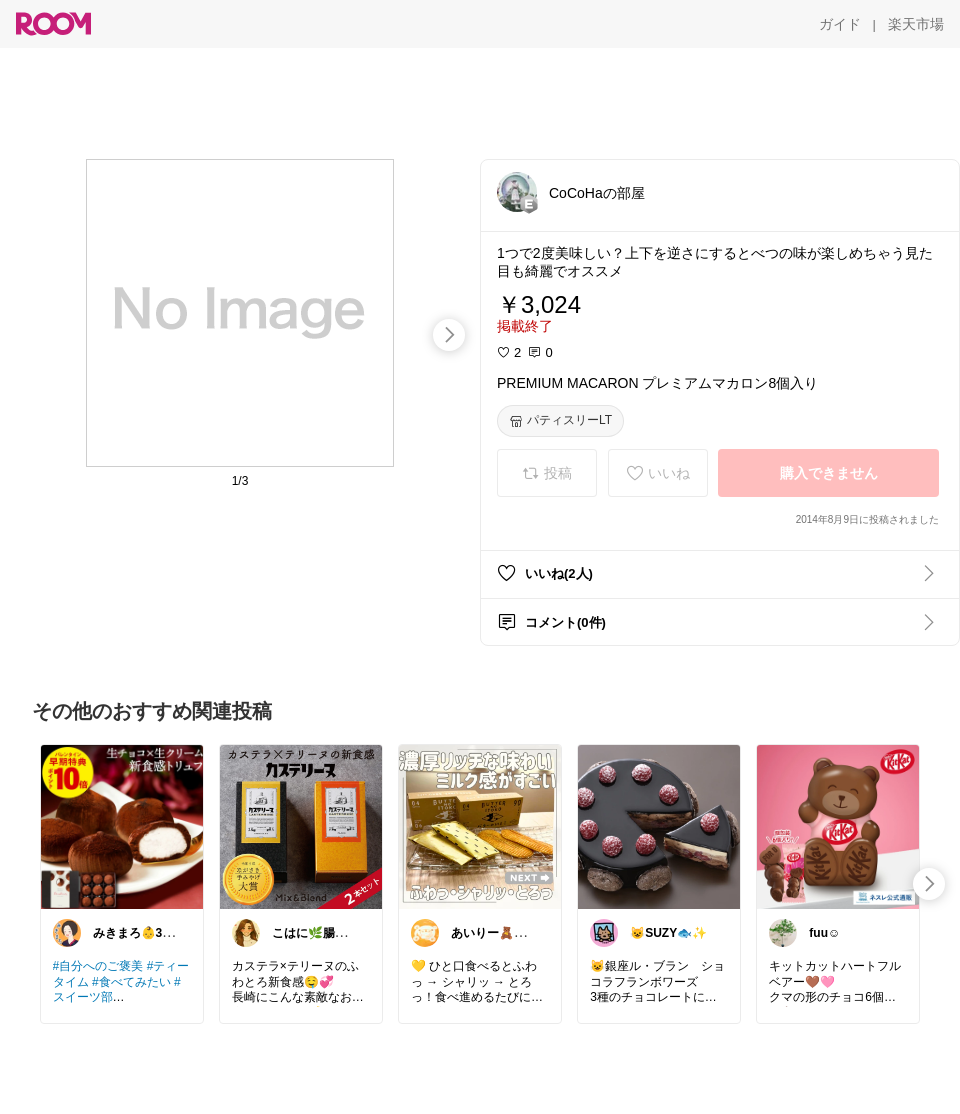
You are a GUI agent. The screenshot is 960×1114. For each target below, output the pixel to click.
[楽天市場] (916, 24)
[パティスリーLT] (560, 421)
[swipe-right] (449, 335)
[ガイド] (840, 24)
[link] (122, 826)
